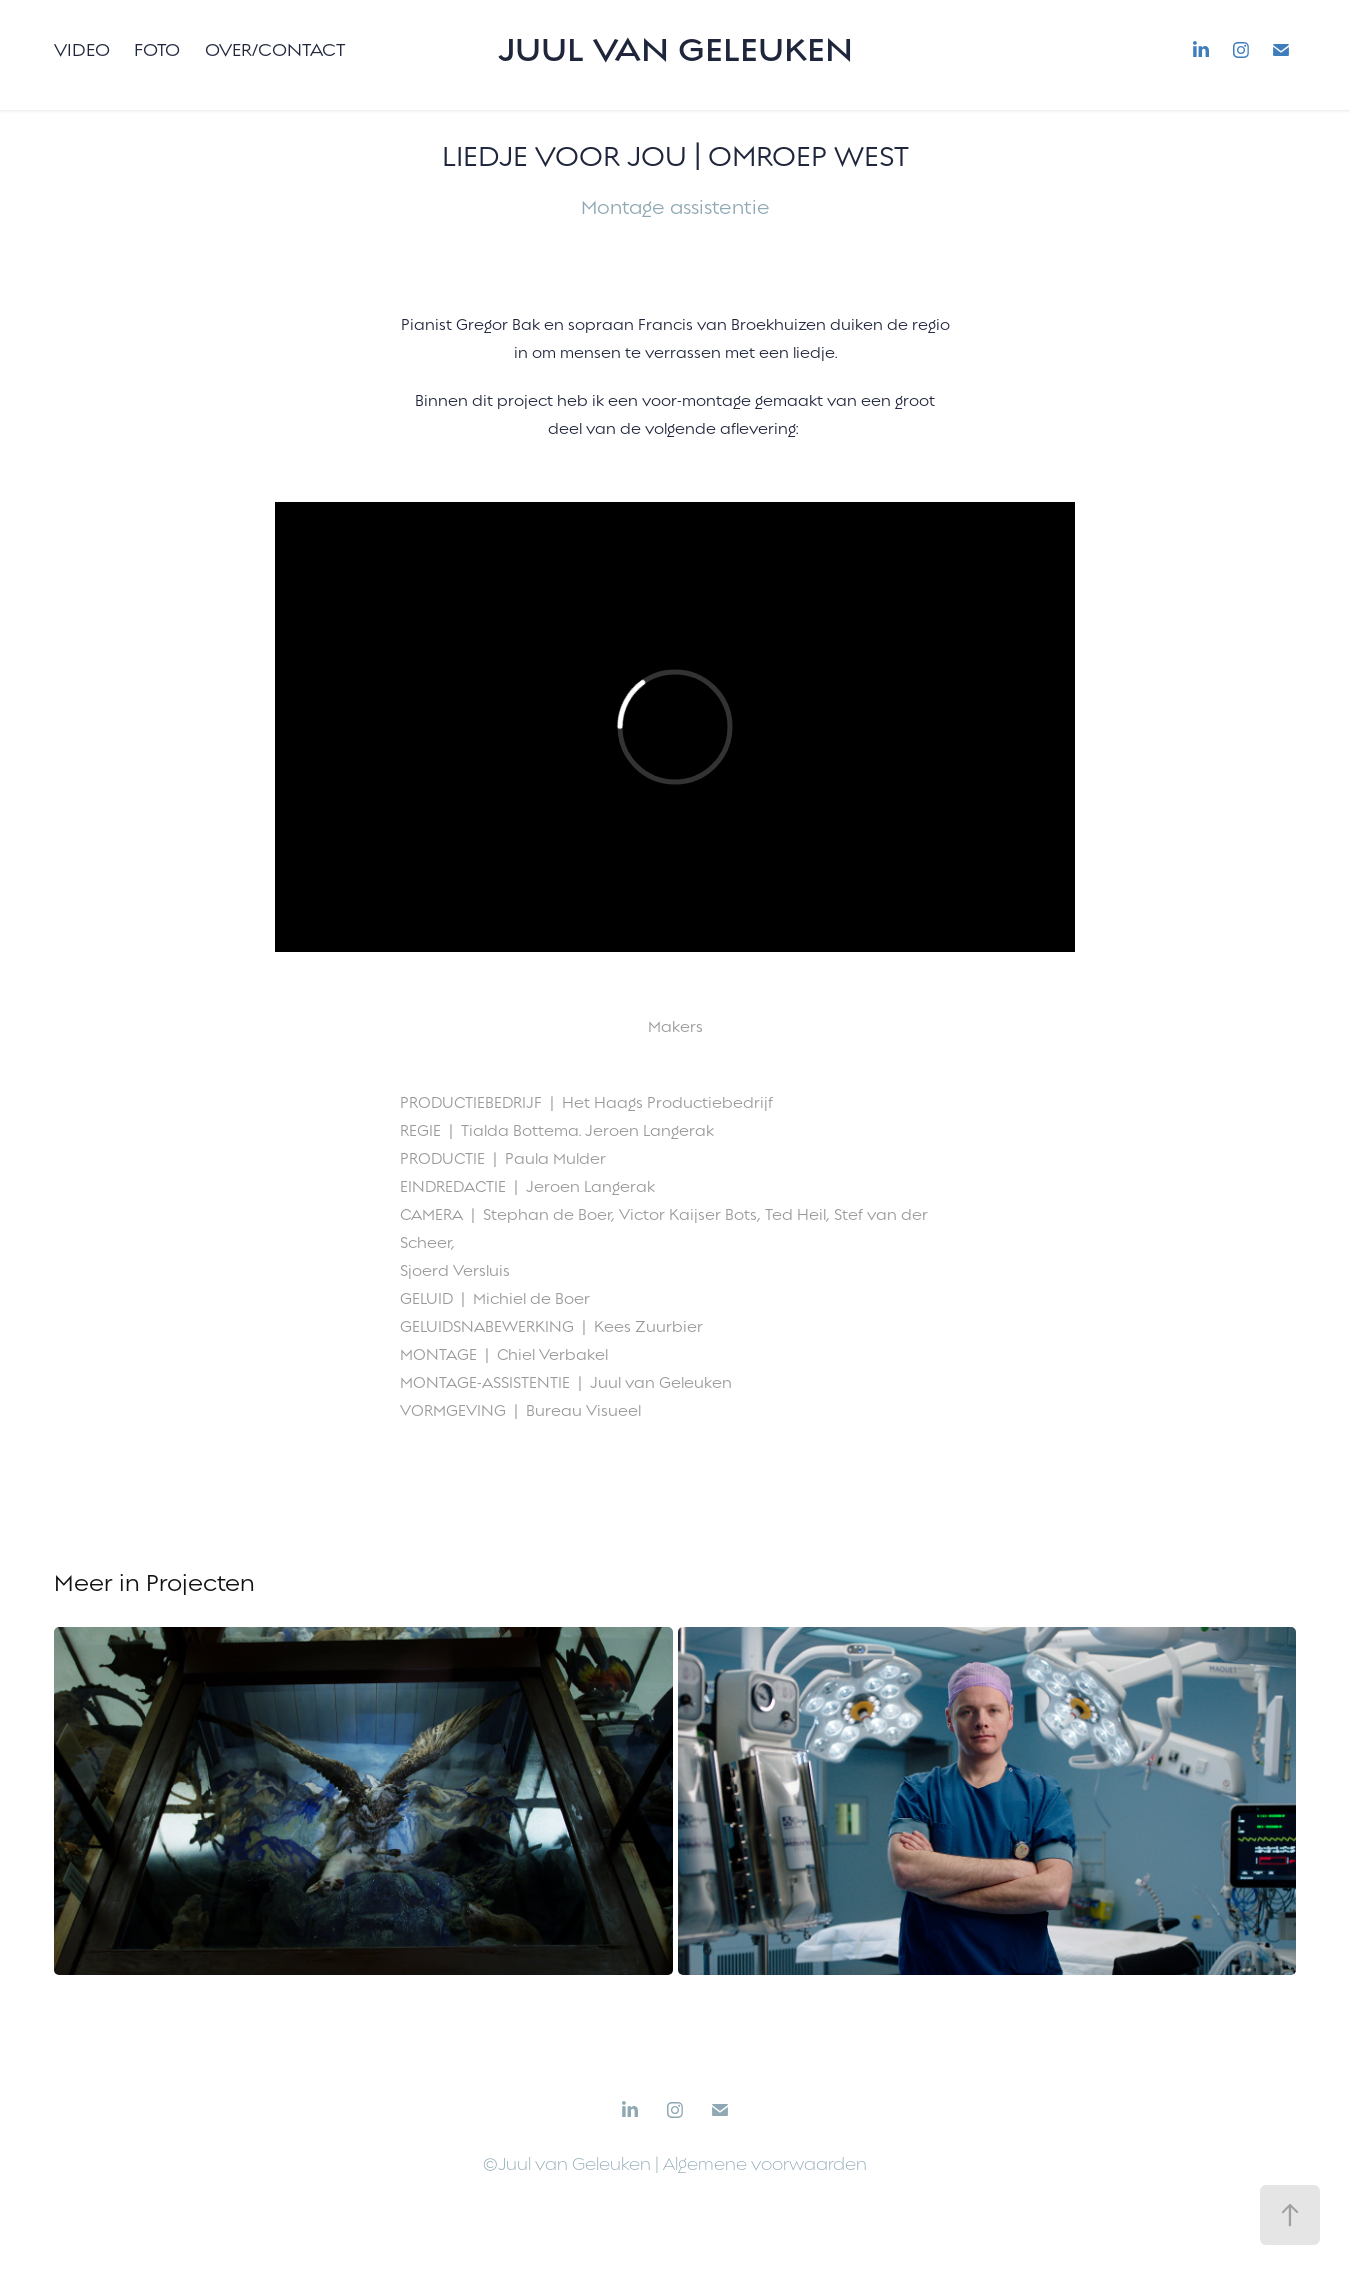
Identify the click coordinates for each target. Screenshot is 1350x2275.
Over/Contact (275, 49)
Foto (157, 49)
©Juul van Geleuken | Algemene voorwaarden (675, 2164)
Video (82, 49)
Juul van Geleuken (675, 49)
